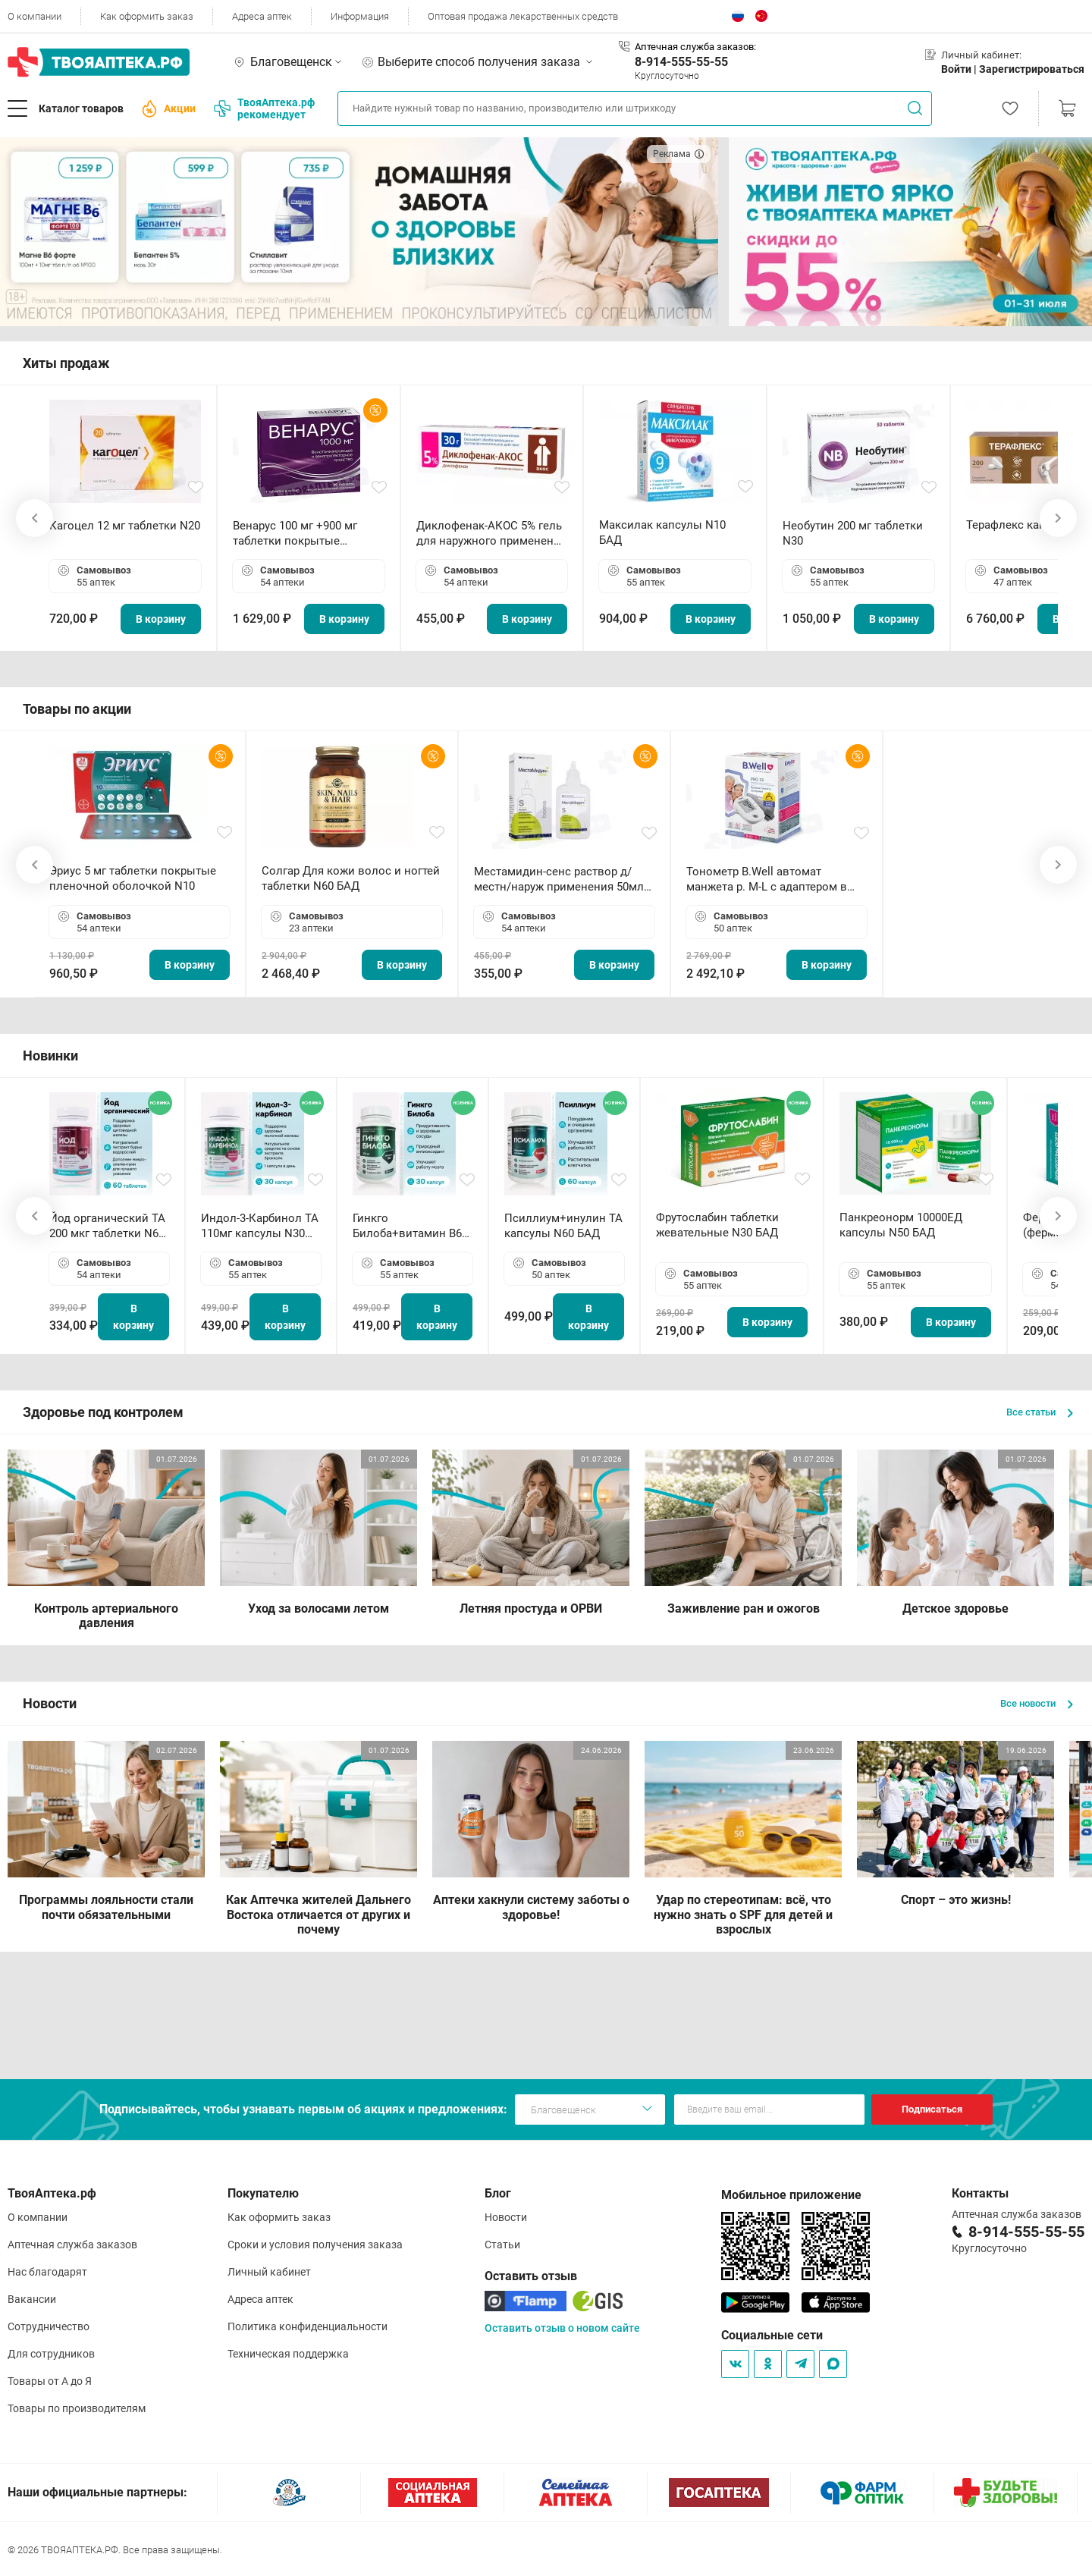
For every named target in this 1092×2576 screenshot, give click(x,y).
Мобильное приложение (791, 2195)
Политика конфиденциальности (308, 2326)
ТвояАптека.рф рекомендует (264, 108)
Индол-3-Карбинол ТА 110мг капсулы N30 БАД (259, 1226)
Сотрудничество (48, 2326)
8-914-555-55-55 (681, 62)
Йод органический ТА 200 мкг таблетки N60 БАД (107, 1226)
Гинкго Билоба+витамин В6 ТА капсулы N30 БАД (409, 1226)
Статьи (502, 2244)
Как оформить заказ (146, 16)
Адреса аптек (262, 16)
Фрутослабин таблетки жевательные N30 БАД (717, 1225)
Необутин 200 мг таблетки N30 (853, 533)
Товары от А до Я (50, 2381)
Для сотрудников (51, 2354)
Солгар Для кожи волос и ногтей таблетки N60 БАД (351, 878)
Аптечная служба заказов (72, 2244)
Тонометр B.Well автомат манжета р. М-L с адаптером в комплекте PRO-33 (766, 879)
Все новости (1036, 1703)
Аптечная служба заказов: (695, 46)
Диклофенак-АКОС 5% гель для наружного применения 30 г (491, 533)
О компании (34, 16)
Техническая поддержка (288, 2354)
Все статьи (1039, 1412)
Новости (506, 2217)
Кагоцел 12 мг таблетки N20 (124, 525)
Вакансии (32, 2299)
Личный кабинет (269, 2272)
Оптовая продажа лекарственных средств (523, 16)
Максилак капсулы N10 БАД (662, 532)
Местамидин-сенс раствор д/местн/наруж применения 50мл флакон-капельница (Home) (559, 879)
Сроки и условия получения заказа (315, 2244)
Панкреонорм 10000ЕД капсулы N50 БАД (900, 1225)
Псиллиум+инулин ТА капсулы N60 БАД (563, 1225)
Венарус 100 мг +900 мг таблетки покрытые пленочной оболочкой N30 (305, 533)
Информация (360, 16)
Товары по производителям (77, 2408)
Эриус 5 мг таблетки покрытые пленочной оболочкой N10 (132, 878)
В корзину (161, 619)
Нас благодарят (47, 2272)
